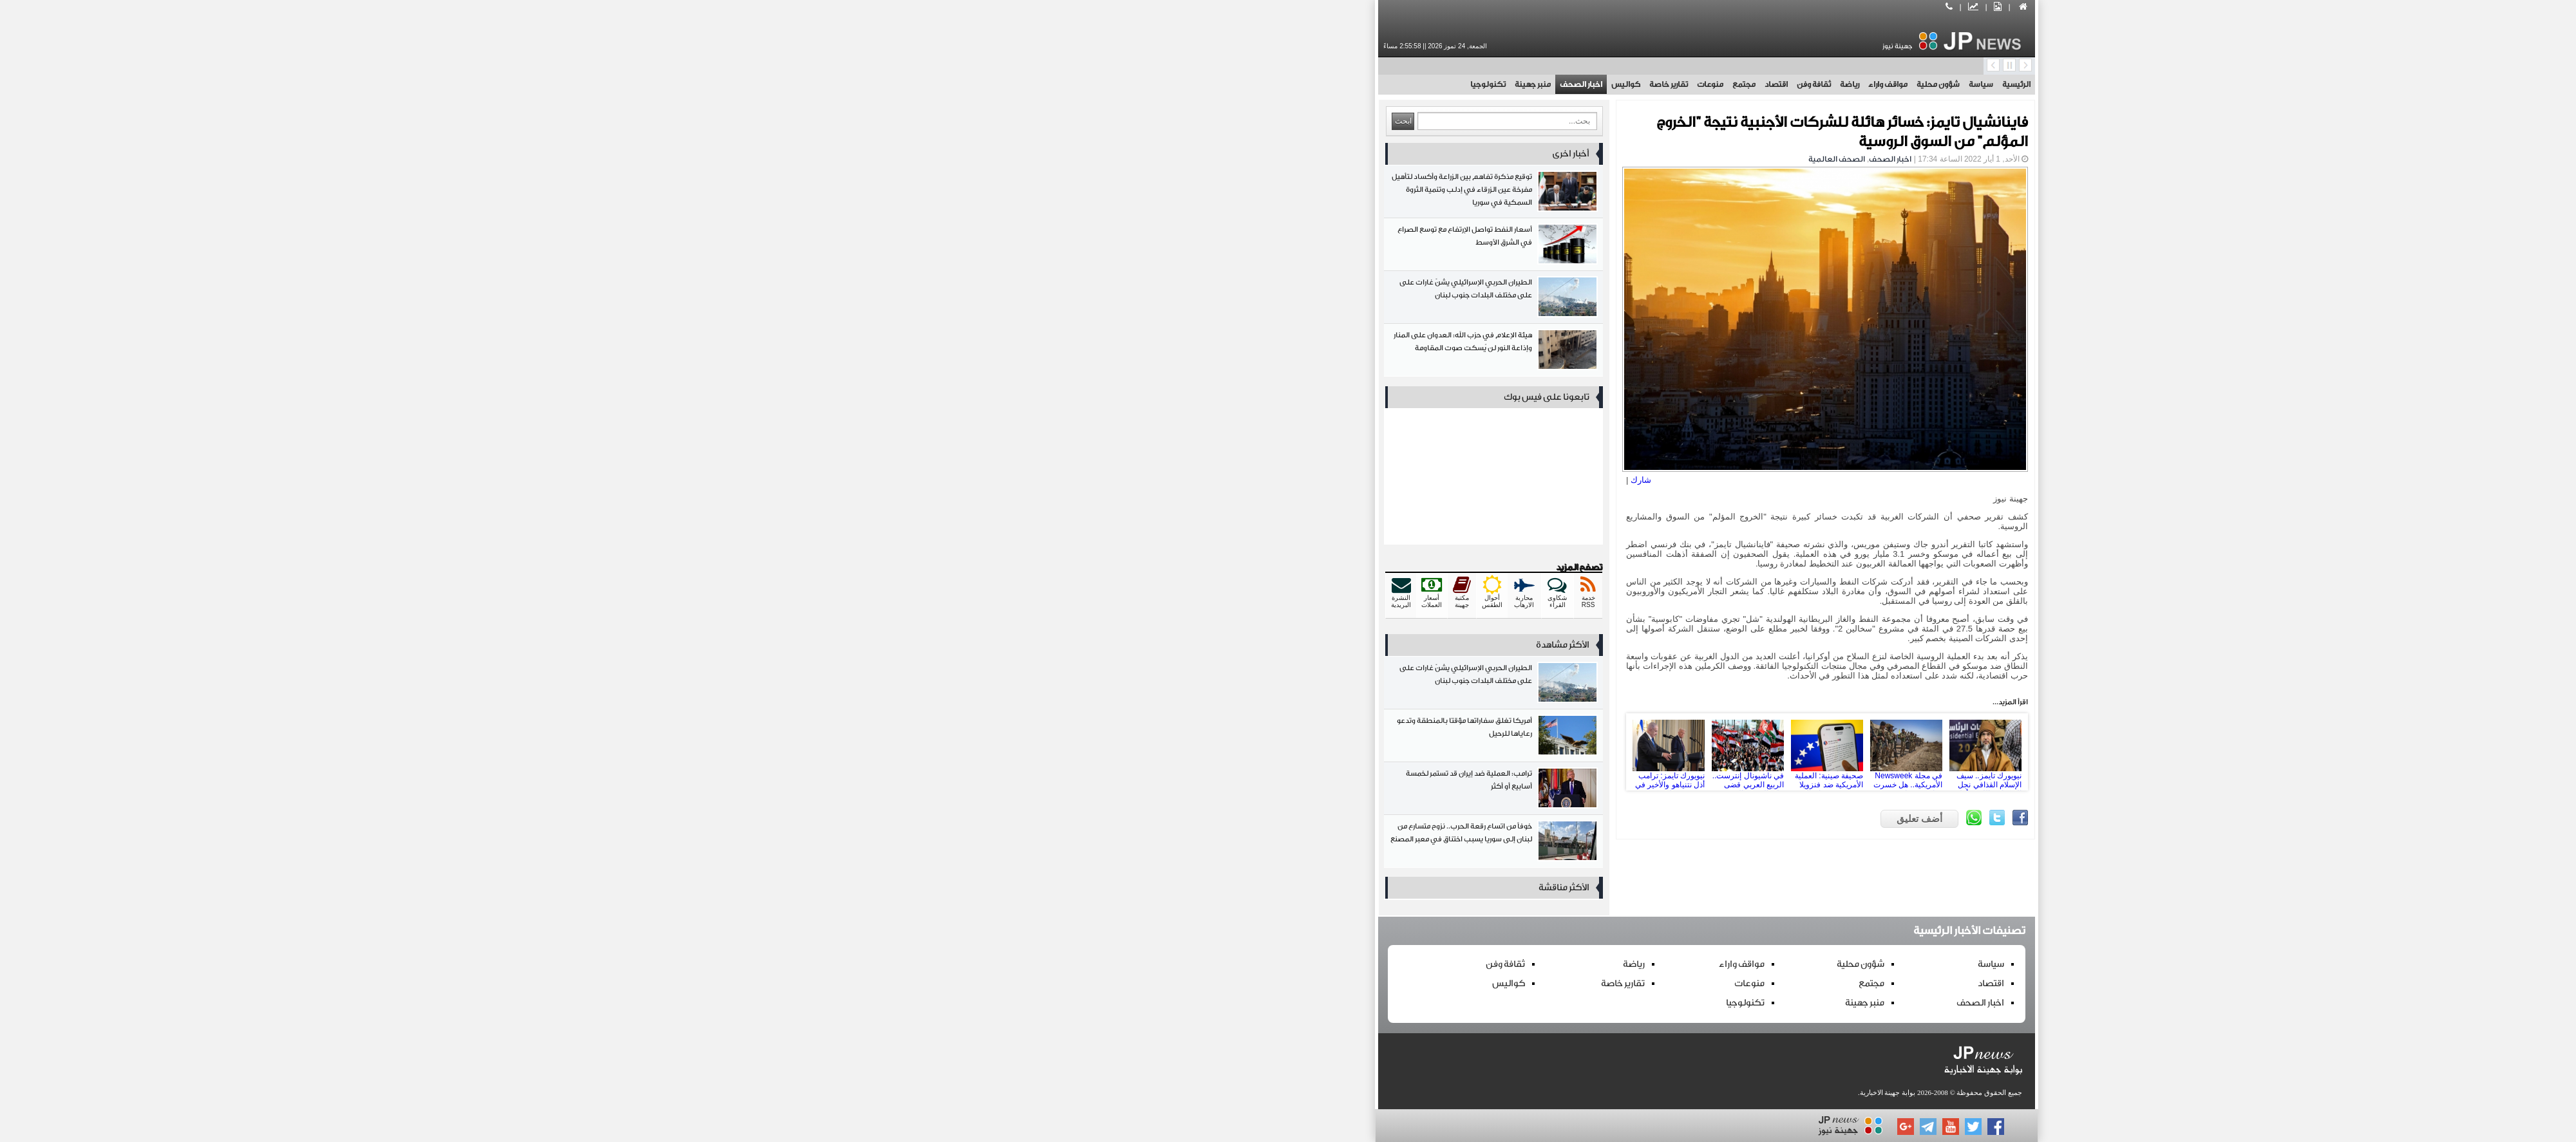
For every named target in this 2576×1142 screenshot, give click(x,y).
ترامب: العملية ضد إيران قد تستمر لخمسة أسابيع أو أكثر (1075, 790)
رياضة (1431, 84)
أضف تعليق (1501, 818)
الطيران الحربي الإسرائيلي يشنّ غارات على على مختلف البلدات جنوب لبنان (1075, 299)
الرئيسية (1598, 84)
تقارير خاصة (1250, 84)
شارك (1222, 480)
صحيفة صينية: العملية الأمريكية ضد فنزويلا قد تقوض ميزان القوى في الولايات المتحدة (1408, 752)
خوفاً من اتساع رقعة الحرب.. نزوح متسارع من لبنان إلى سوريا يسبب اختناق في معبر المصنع (1075, 843)
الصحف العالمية (1418, 159)
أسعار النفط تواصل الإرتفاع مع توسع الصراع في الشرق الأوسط (1075, 246)
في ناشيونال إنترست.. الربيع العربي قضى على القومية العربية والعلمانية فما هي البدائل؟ (1329, 752)
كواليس (1207, 84)
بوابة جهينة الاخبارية (1469, 1092)
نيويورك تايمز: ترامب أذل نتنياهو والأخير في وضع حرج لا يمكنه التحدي (1250, 752)
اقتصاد (1357, 84)
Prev (1224, 752)
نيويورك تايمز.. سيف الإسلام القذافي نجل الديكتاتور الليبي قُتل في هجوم (1567, 752)
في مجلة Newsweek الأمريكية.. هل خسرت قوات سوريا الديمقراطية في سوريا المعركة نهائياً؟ (1488, 752)
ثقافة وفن (1395, 84)
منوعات (1291, 84)
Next (1592, 752)
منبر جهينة (1114, 84)
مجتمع (1325, 84)
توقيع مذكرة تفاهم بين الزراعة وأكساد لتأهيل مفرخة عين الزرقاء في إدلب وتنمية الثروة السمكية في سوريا (1075, 194)
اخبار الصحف (1162, 84)
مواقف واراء (1469, 84)
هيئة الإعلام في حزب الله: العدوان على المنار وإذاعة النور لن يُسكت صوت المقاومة (1075, 352)
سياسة (1562, 84)
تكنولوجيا (1069, 84)
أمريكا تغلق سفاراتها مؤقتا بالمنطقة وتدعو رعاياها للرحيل (1075, 738)
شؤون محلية (1519, 84)
